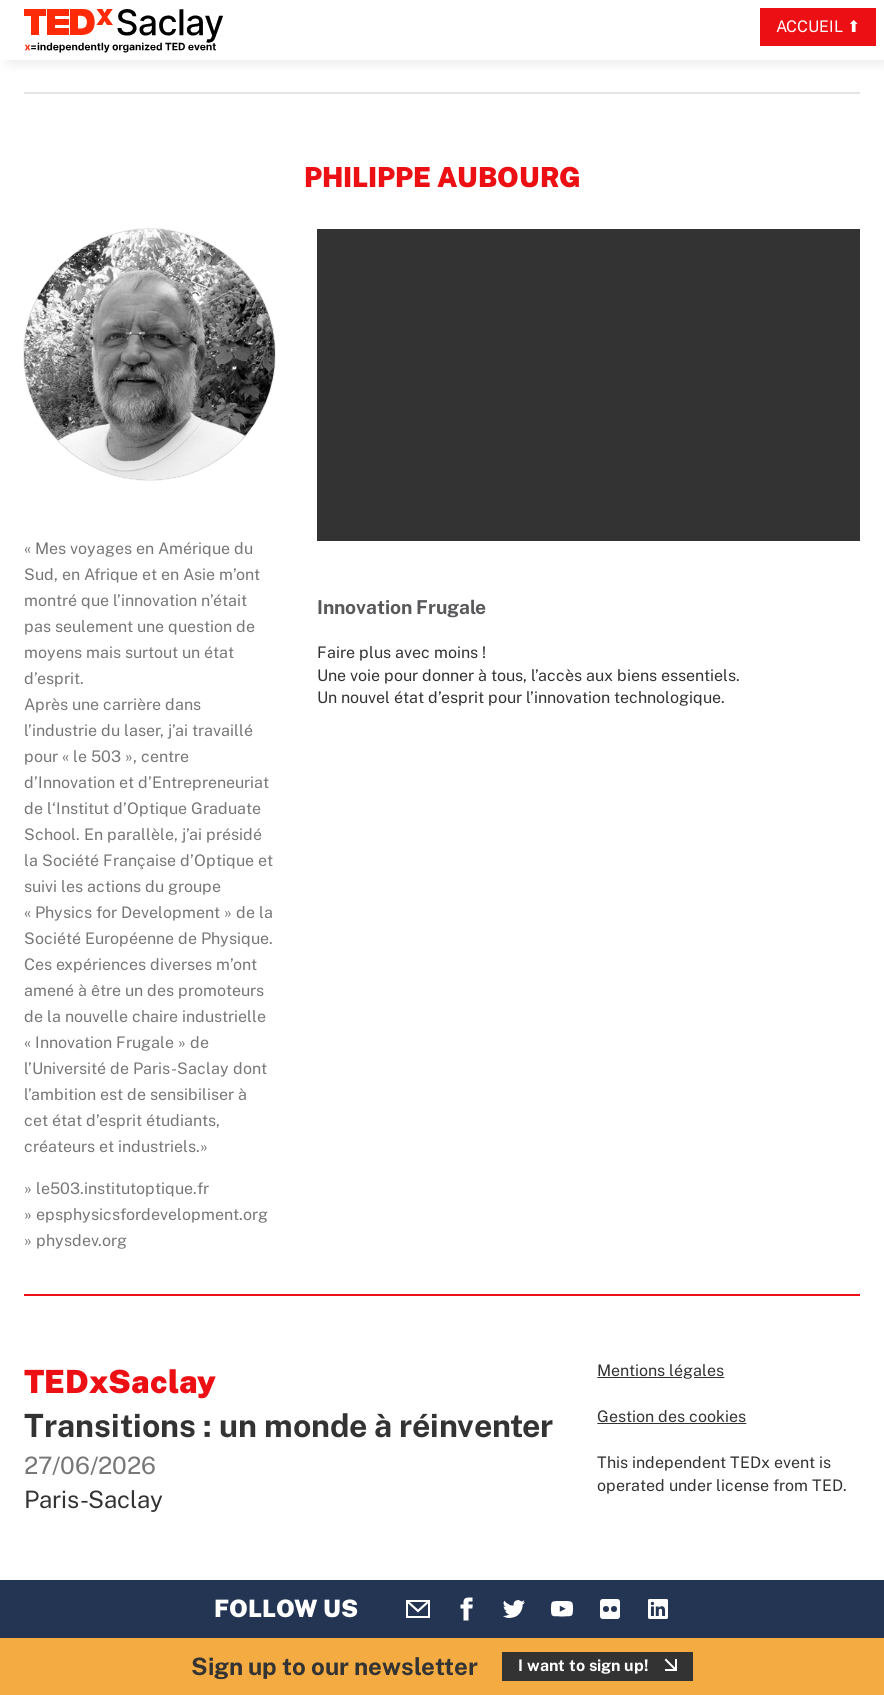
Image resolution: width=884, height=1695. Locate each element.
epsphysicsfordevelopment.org (152, 1214)
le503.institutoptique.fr (122, 1188)
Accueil (809, 26)
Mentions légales (660, 1370)
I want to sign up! (583, 1665)
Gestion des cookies (671, 1416)
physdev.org (81, 1240)
